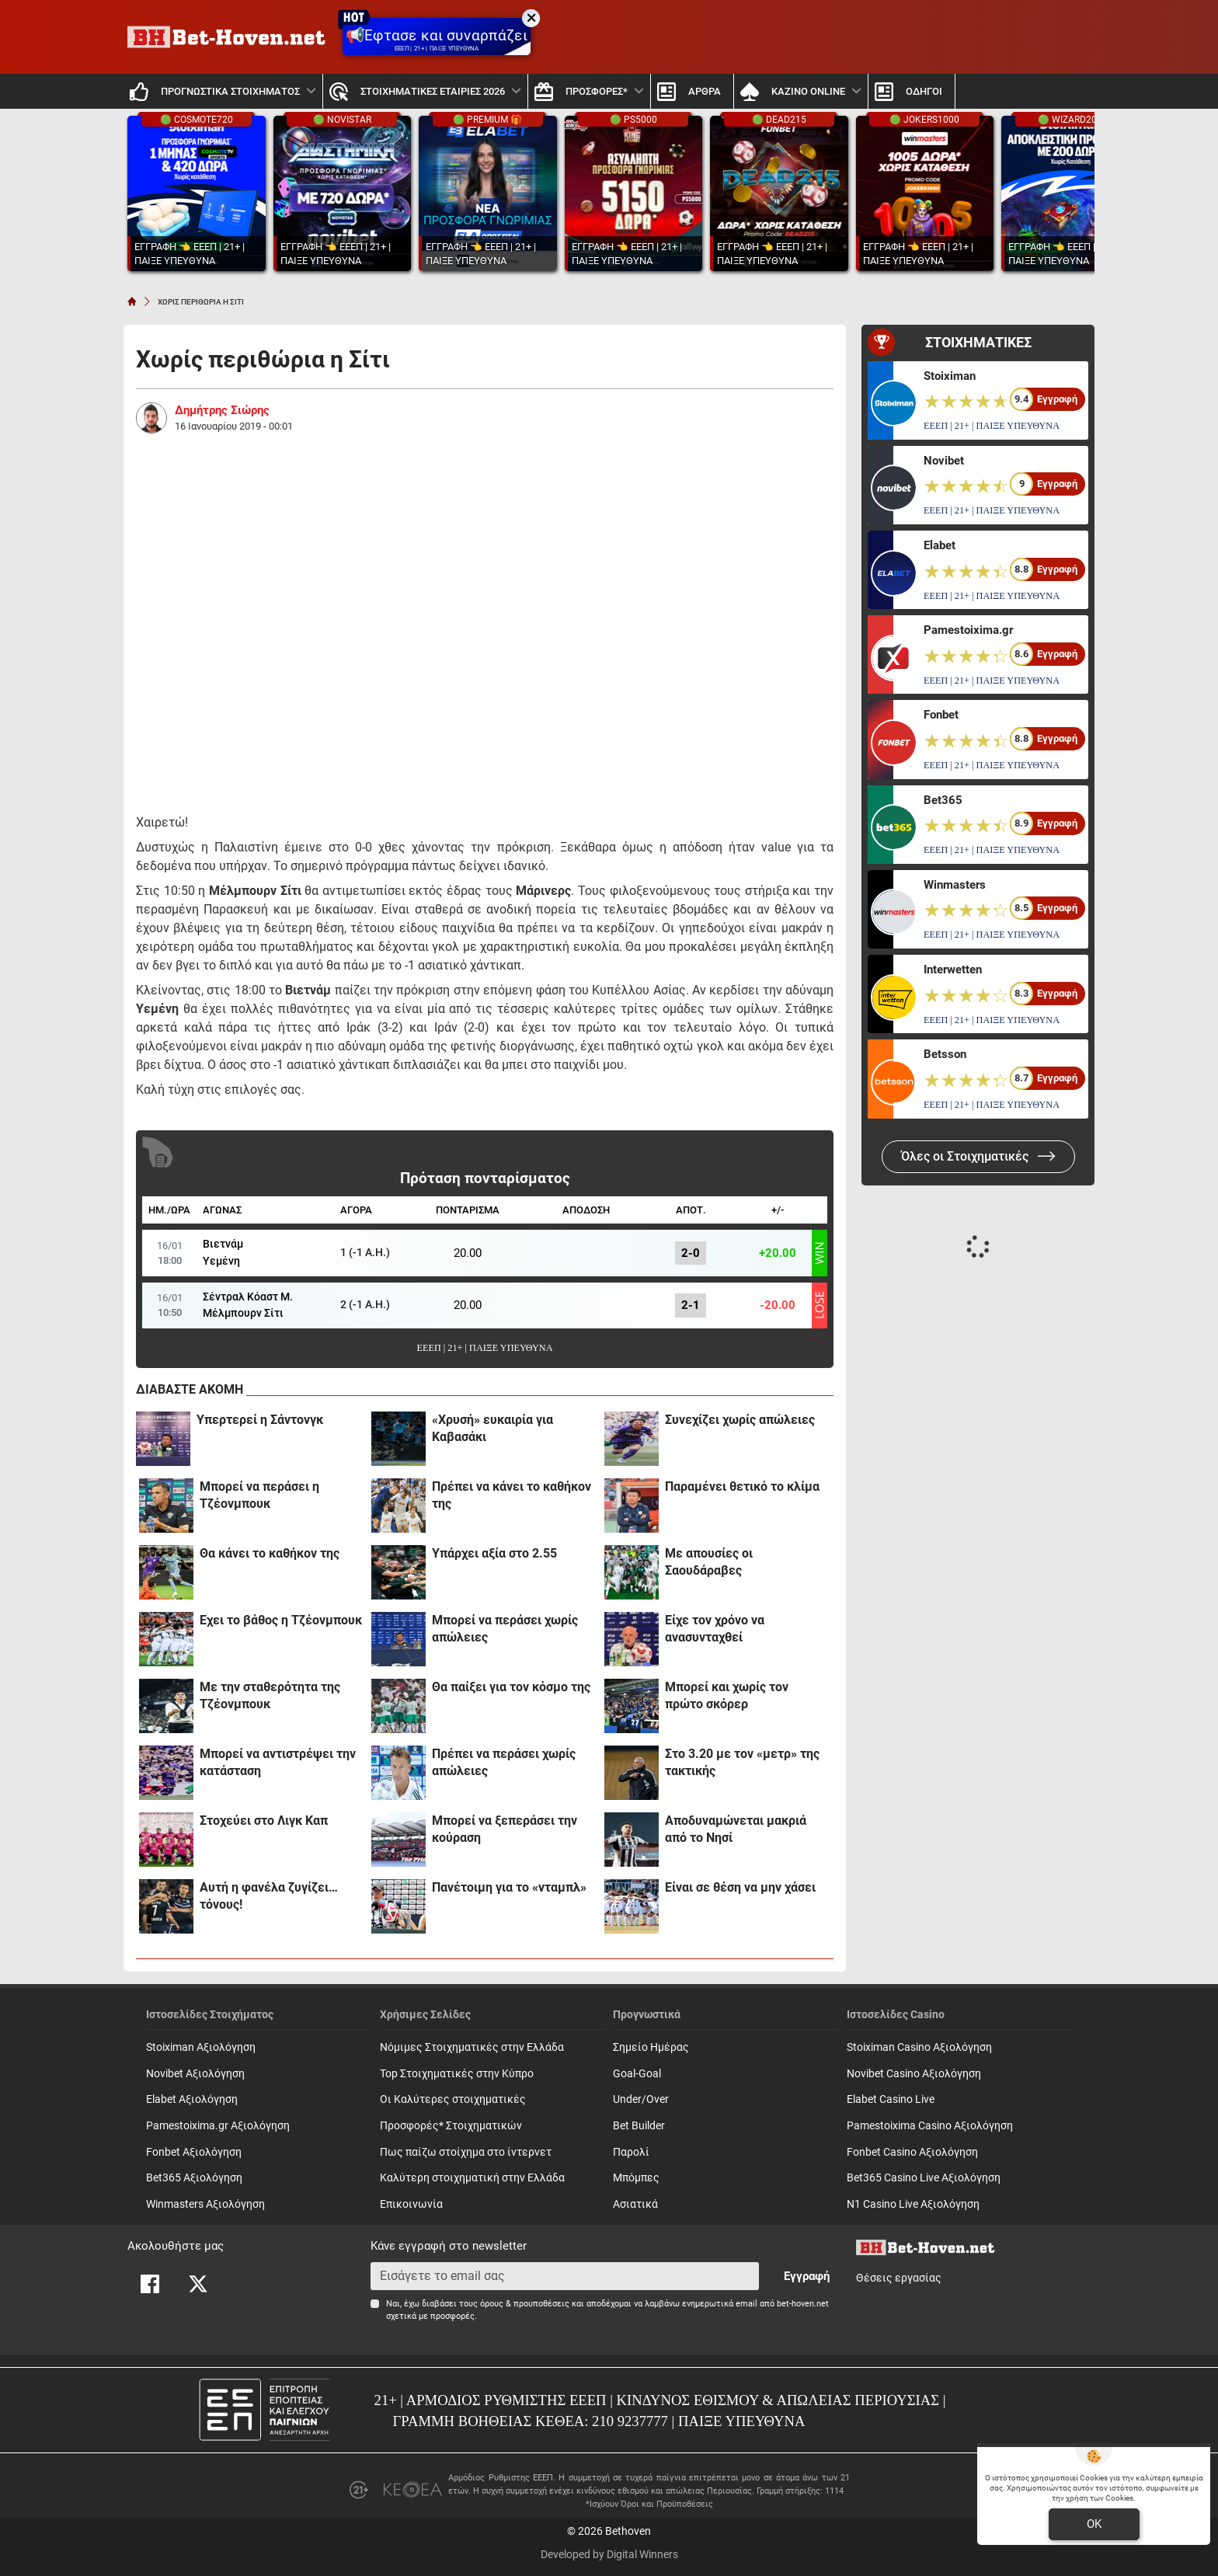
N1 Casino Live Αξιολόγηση (913, 2204)
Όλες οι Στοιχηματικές (978, 1156)
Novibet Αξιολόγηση (195, 2073)
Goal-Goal (637, 2073)
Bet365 (943, 800)
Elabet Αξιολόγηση (192, 2099)
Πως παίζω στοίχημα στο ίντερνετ (466, 2152)
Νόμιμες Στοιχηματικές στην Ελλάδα (472, 2047)
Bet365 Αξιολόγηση (194, 2177)
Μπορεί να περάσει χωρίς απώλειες (505, 1629)
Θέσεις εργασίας (898, 2278)
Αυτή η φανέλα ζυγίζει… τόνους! (269, 1896)
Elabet (939, 545)
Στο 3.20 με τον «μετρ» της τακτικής (742, 1762)
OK (1094, 2524)
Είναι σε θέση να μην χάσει (740, 1887)
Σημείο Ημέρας (651, 2047)
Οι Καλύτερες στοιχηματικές (453, 2099)
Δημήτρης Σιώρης (222, 410)
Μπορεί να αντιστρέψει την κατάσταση (278, 1762)
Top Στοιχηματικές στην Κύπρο (457, 2073)
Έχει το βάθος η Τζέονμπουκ (281, 1620)
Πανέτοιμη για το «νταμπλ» (509, 1887)
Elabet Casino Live (890, 2099)
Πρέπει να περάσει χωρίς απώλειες (504, 1762)
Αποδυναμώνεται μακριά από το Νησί (735, 1829)
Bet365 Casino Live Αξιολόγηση (923, 2177)
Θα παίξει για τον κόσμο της (511, 1687)
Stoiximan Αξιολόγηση (201, 2047)
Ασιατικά (635, 2204)
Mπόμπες (636, 2177)
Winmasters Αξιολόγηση (205, 2204)
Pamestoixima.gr (968, 630)
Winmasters (955, 885)
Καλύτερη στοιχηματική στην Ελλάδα (472, 2177)
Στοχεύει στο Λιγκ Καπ (264, 1820)
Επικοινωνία (411, 2204)
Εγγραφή (807, 2276)
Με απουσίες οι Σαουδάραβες (709, 1562)
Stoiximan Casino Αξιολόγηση (919, 2047)
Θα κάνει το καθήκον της (269, 1553)
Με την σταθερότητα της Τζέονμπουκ (270, 1695)
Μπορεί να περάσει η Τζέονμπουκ (259, 1495)
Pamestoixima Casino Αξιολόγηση (930, 2125)
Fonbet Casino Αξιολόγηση (912, 2152)
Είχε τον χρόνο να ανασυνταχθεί (714, 1629)
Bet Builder (639, 2125)
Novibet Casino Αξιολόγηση (914, 2073)
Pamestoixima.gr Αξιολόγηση (218, 2125)
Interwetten (953, 969)
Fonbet (941, 715)
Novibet (944, 461)
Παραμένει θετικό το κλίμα (742, 1486)
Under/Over (641, 2099)
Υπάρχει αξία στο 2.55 (494, 1553)
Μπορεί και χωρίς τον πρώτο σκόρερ (726, 1695)
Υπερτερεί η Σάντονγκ (260, 1419)
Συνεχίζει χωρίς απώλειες (740, 1419)
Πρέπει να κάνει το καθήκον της (511, 1495)
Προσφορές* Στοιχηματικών (451, 2125)
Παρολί (631, 2152)
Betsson (945, 1054)
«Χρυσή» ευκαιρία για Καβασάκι (492, 1428)
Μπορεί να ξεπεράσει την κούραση (504, 1829)
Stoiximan (950, 376)
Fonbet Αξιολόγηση (194, 2152)
